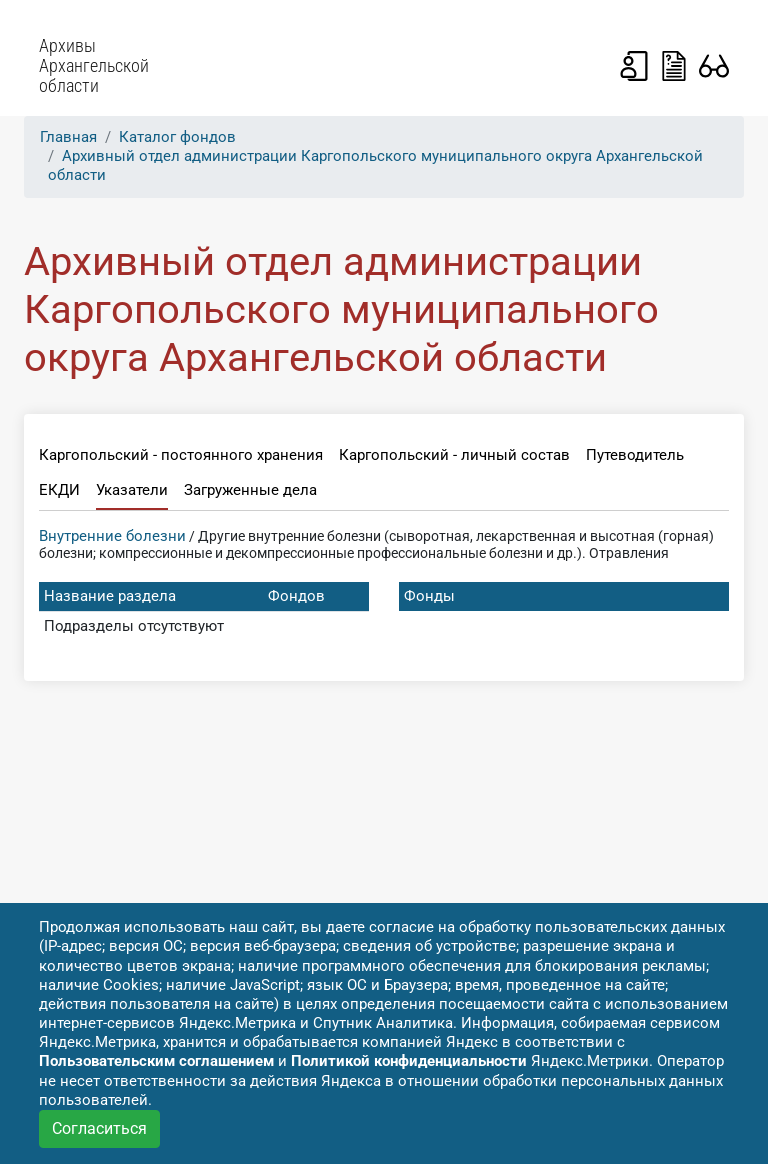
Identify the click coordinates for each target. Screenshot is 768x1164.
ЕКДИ (59, 490)
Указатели (132, 490)
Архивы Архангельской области (94, 66)
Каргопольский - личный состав (454, 455)
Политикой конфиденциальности (409, 1061)
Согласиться (99, 1128)
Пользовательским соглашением (156, 1061)
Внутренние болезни (112, 536)
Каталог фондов (177, 137)
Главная (68, 137)
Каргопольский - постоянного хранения (181, 455)
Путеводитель (635, 455)
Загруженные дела (250, 490)
